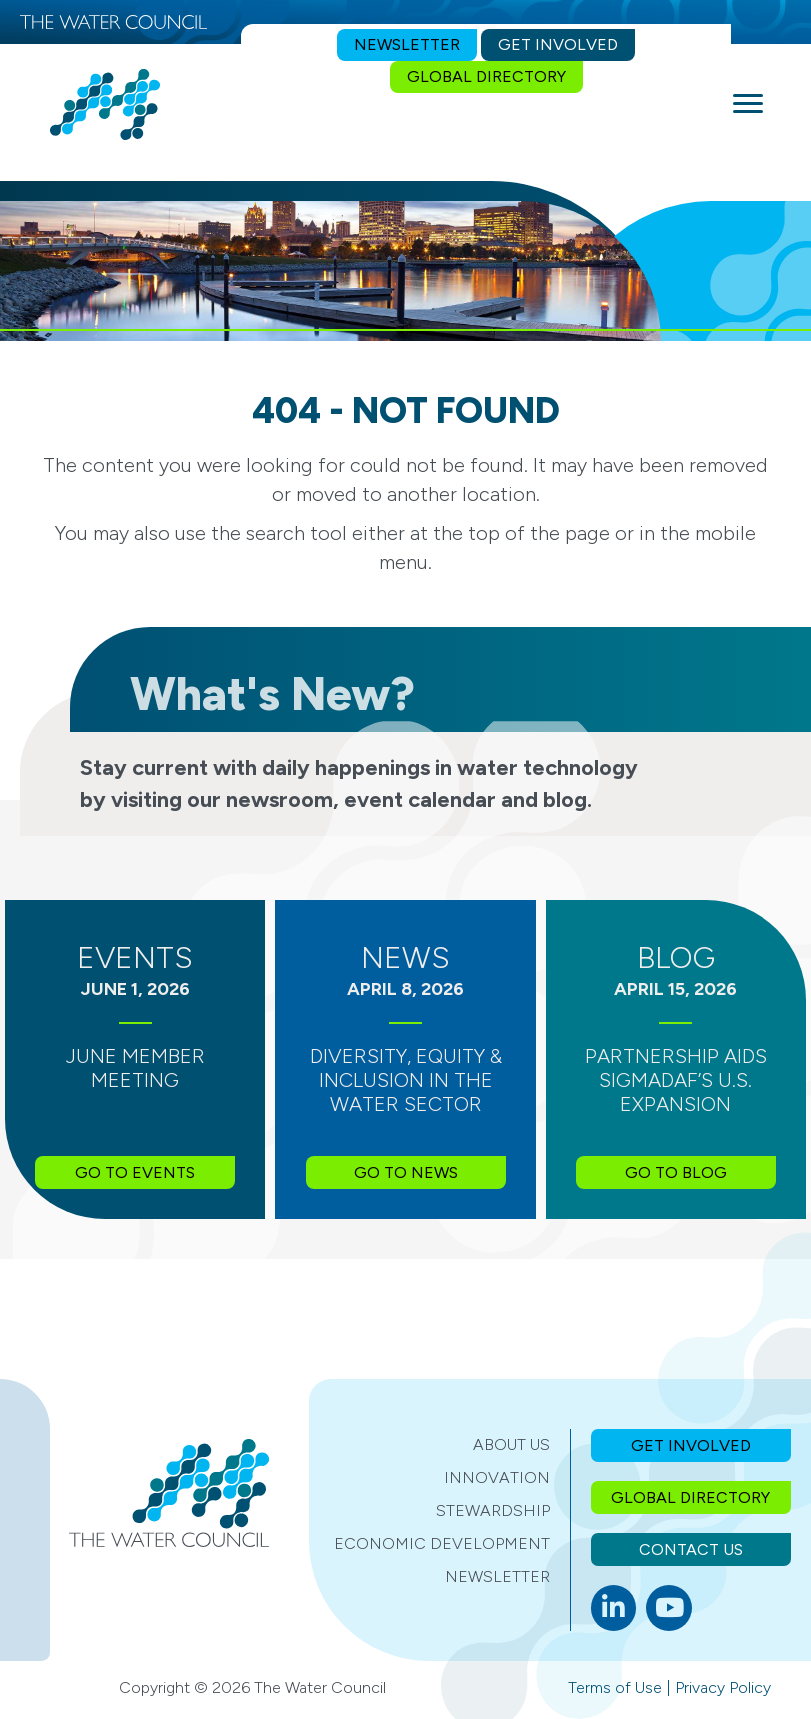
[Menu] (748, 104)
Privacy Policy (723, 1687)
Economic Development (442, 1543)
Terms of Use (615, 1687)
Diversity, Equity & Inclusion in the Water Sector (406, 1080)
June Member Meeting (135, 1068)
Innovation (497, 1477)
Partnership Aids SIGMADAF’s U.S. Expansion (676, 1080)
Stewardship (493, 1510)
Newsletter (497, 1576)
